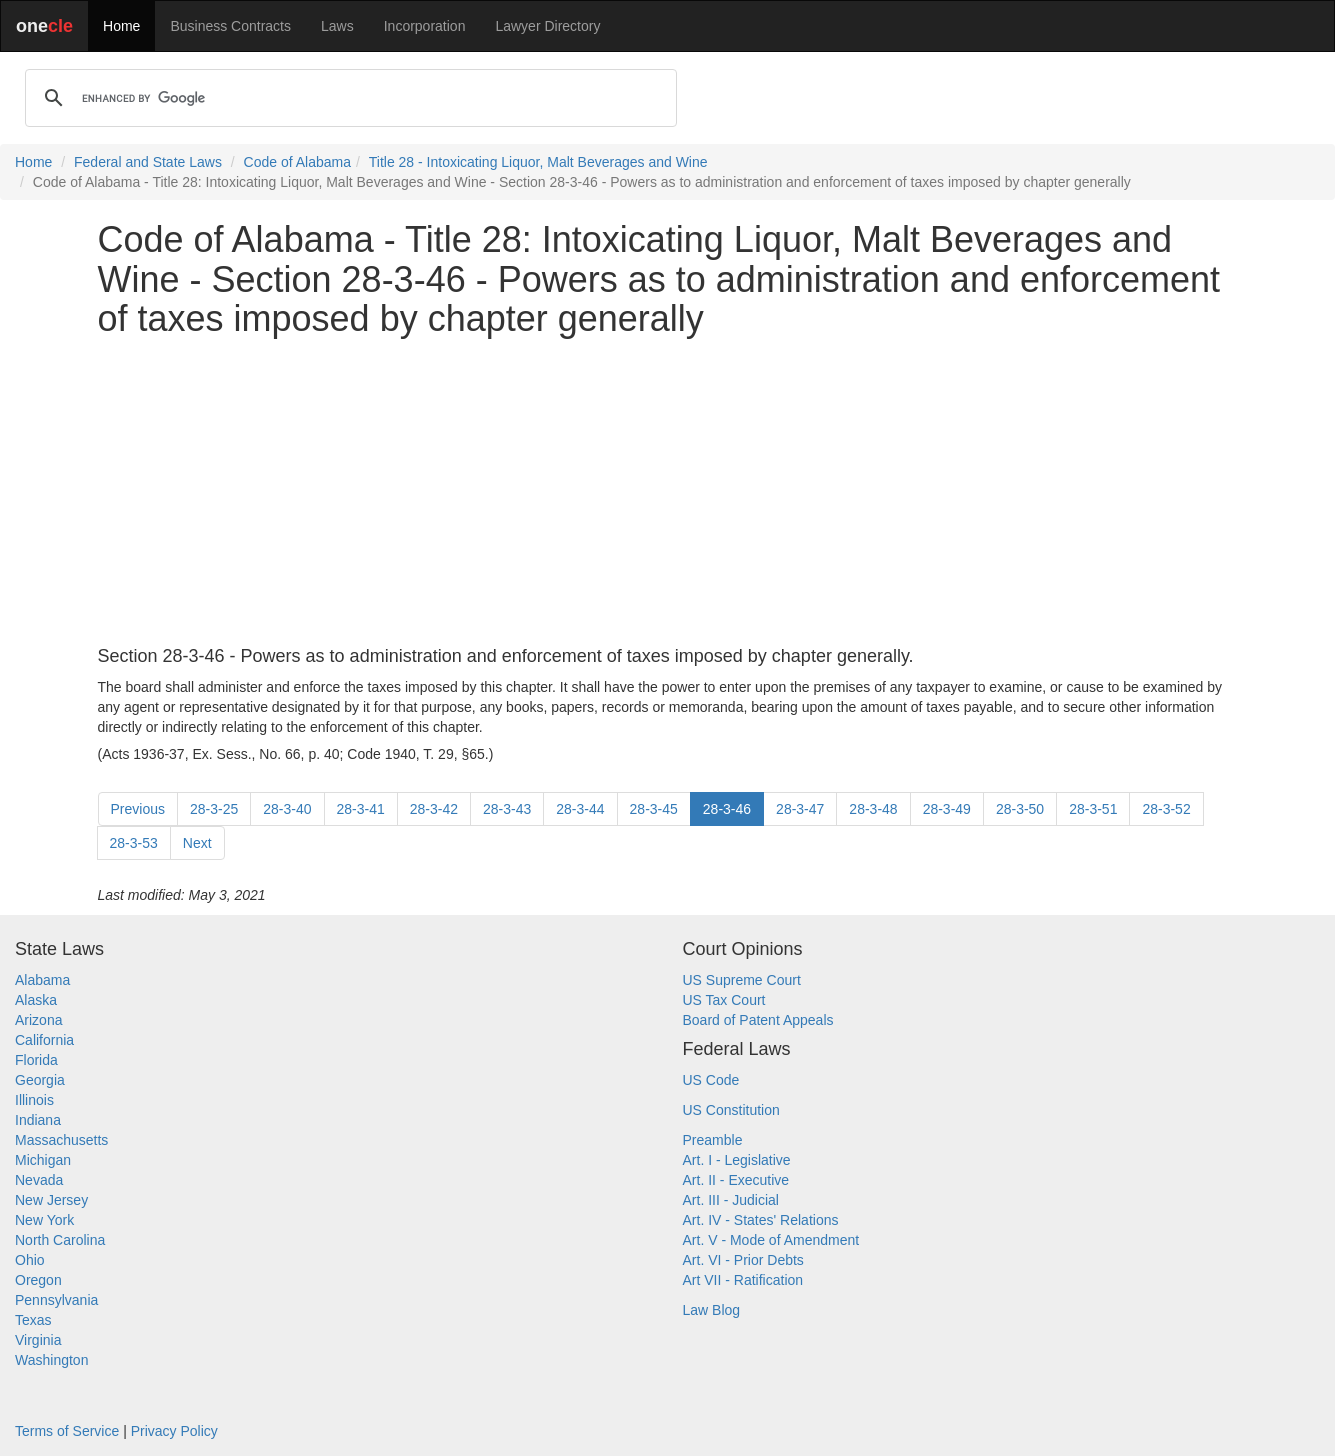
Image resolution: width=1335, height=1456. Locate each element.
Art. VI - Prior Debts (743, 1260)
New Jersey (51, 1200)
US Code (711, 1080)
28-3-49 (947, 809)
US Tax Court (724, 1000)
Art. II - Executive (736, 1180)
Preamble (713, 1140)
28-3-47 (800, 809)
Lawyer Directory (547, 26)
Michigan (43, 1160)
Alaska (36, 1000)
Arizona (38, 1020)
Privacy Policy (174, 1431)
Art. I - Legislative (737, 1160)
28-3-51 (1093, 809)
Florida (36, 1060)
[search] (348, 98)
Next (197, 843)
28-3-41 (361, 809)
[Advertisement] (668, 493)
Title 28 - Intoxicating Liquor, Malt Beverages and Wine (538, 162)
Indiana (38, 1120)
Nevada (39, 1180)
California (44, 1040)
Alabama (42, 980)
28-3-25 (214, 809)
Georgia (40, 1080)
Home (121, 26)
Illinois (34, 1100)
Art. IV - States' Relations (761, 1220)
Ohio (30, 1260)
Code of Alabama (297, 162)
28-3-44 (580, 809)
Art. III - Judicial (731, 1200)
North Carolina (60, 1240)
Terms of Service (67, 1431)
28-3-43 (507, 809)
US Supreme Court (742, 980)
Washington (51, 1360)
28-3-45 (654, 809)
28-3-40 (287, 809)
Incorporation (425, 26)
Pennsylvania (56, 1300)
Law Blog (712, 1310)
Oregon (38, 1280)
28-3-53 (134, 843)
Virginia (38, 1340)
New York (44, 1220)
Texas (33, 1320)
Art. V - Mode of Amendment (771, 1240)
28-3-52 (1166, 809)
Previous (138, 809)
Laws (337, 26)
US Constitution (731, 1110)
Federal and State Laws (148, 162)
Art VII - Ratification (743, 1280)
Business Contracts (230, 26)
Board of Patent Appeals (758, 1020)
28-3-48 (873, 809)
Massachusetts (61, 1140)
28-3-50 (1020, 809)
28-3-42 (434, 809)
